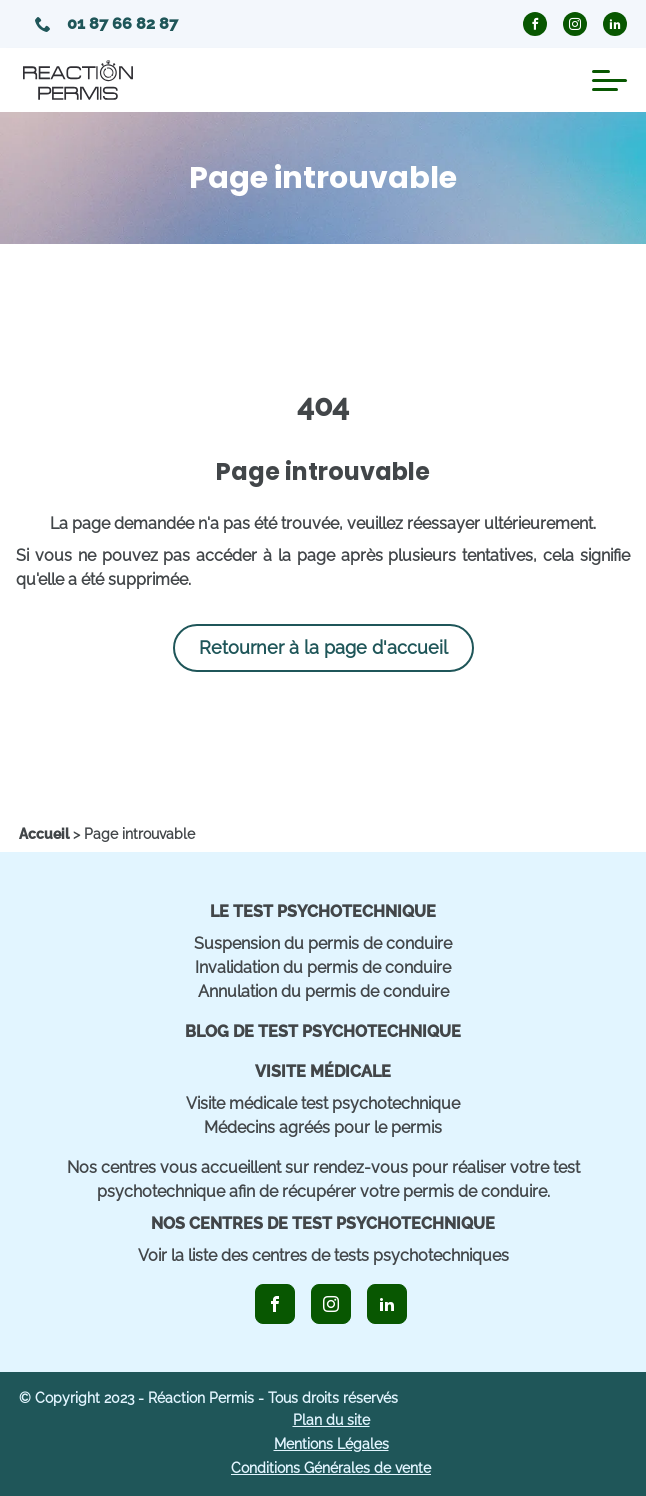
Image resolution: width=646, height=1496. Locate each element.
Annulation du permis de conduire (323, 991)
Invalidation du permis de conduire (323, 967)
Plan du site (331, 1420)
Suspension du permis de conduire (323, 943)
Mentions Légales (331, 1444)
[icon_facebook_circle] (535, 24)
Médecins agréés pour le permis (323, 1127)
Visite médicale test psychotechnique (323, 1103)
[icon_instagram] (331, 1304)
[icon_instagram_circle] (575, 24)
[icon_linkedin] (387, 1304)
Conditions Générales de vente (331, 1468)
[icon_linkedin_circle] (615, 24)
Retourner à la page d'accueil (323, 647)
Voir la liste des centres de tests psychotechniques (323, 1255)
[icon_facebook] (275, 1304)
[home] (44, 834)
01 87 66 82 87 (106, 23)
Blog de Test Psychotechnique (323, 1031)
